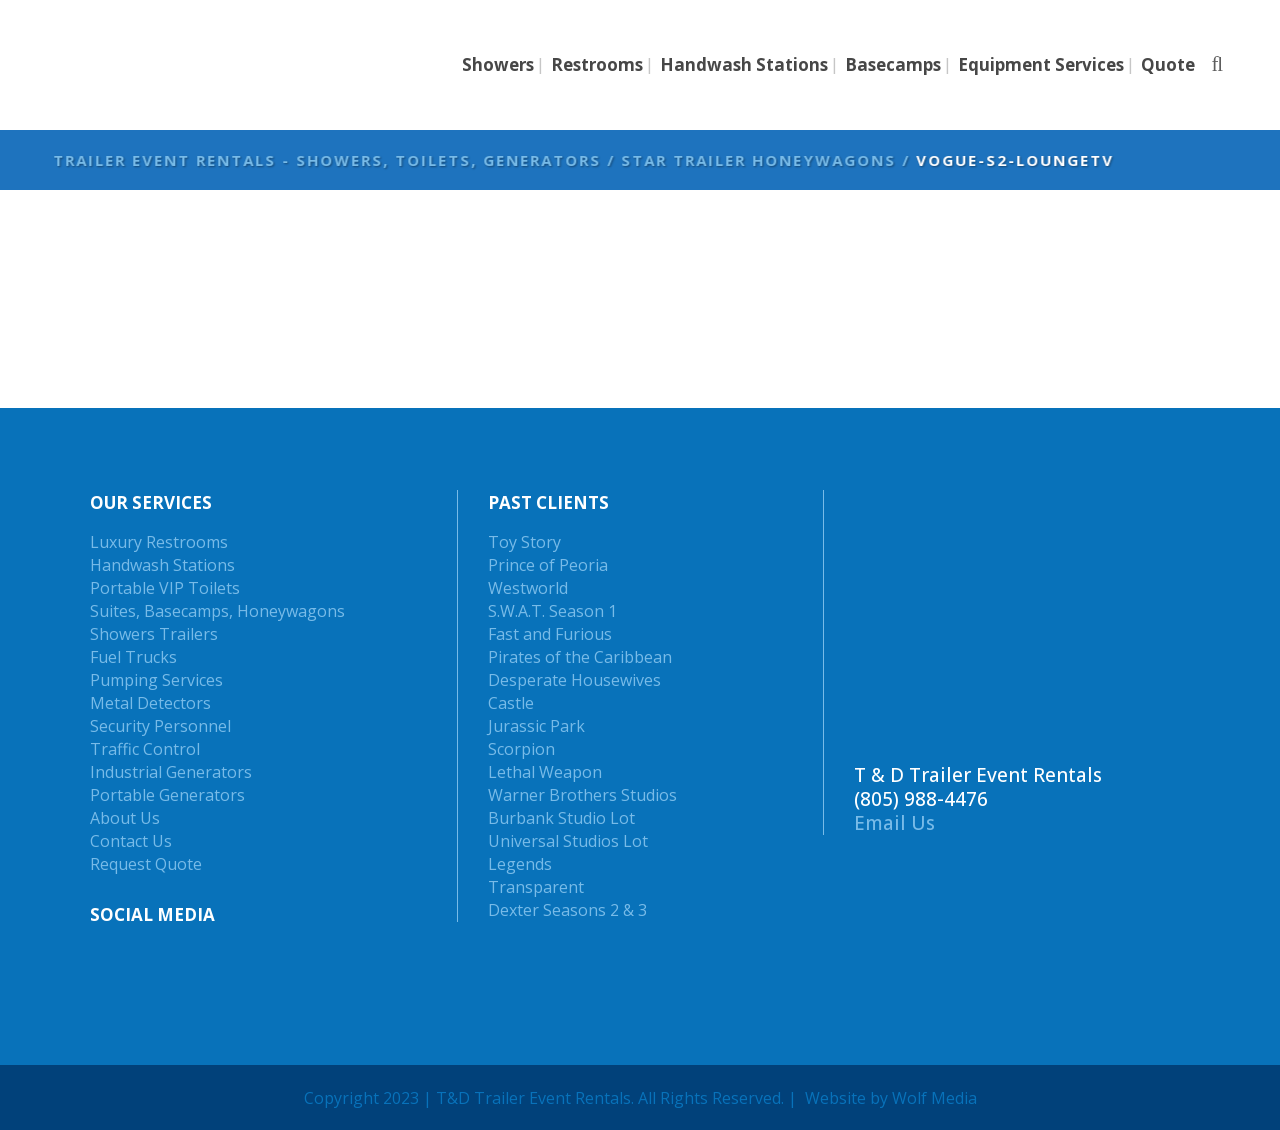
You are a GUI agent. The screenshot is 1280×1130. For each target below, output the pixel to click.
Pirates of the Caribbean (580, 657)
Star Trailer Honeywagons (1026, 160)
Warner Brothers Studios (582, 795)
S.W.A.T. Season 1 (552, 611)
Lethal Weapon (545, 772)
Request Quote (146, 864)
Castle (511, 703)
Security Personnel (160, 726)
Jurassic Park (536, 726)
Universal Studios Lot (568, 841)
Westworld (528, 588)
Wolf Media (934, 1098)
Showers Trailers (154, 634)
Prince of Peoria (548, 565)
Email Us (894, 823)
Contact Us (131, 841)
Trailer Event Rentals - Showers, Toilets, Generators (595, 160)
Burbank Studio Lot (561, 818)
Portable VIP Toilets (165, 588)
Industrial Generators (171, 772)
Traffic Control (145, 749)
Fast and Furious (550, 634)
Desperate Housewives (574, 680)
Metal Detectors (150, 703)
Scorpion (521, 749)
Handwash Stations (162, 565)
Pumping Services (156, 680)
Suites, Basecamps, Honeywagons (217, 611)
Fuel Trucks (133, 657)
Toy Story (524, 542)
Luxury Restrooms (159, 542)
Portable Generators (167, 795)
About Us (125, 818)
